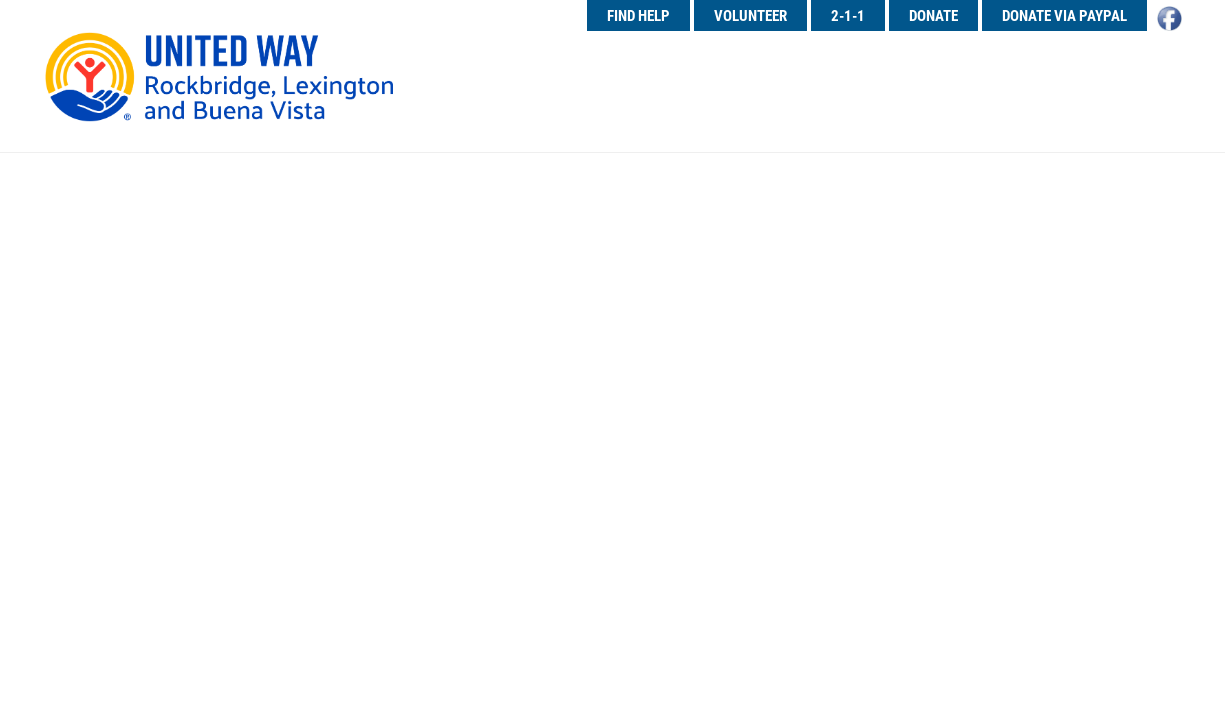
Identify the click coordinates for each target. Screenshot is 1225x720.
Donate (933, 15)
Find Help (638, 15)
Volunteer (750, 15)
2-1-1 (848, 15)
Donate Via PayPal (1064, 15)
